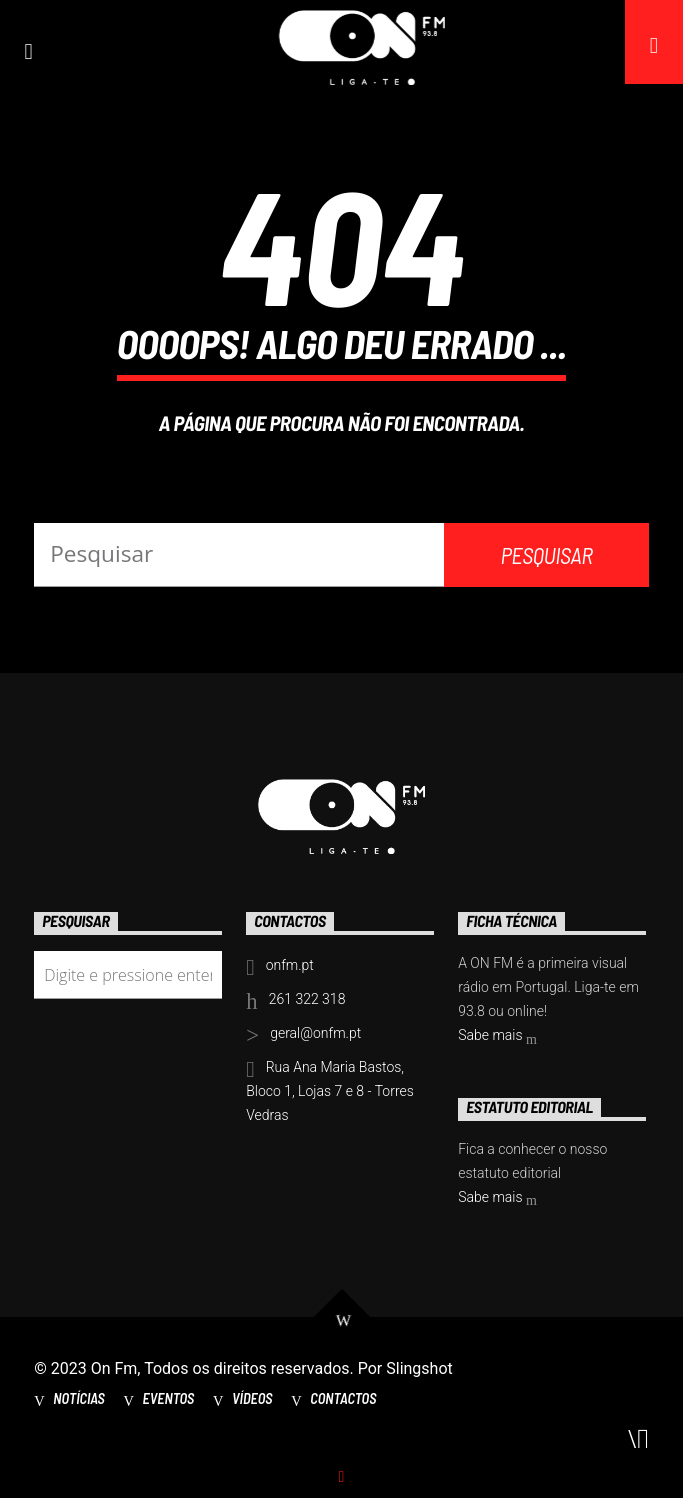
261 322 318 (307, 999)
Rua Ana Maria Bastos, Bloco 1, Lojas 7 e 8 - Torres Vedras (330, 1091)
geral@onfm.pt (315, 1033)
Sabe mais (497, 1037)
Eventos (169, 1398)
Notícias (79, 1398)
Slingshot (419, 1368)
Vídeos (252, 1398)
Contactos (343, 1398)
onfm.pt (290, 965)
